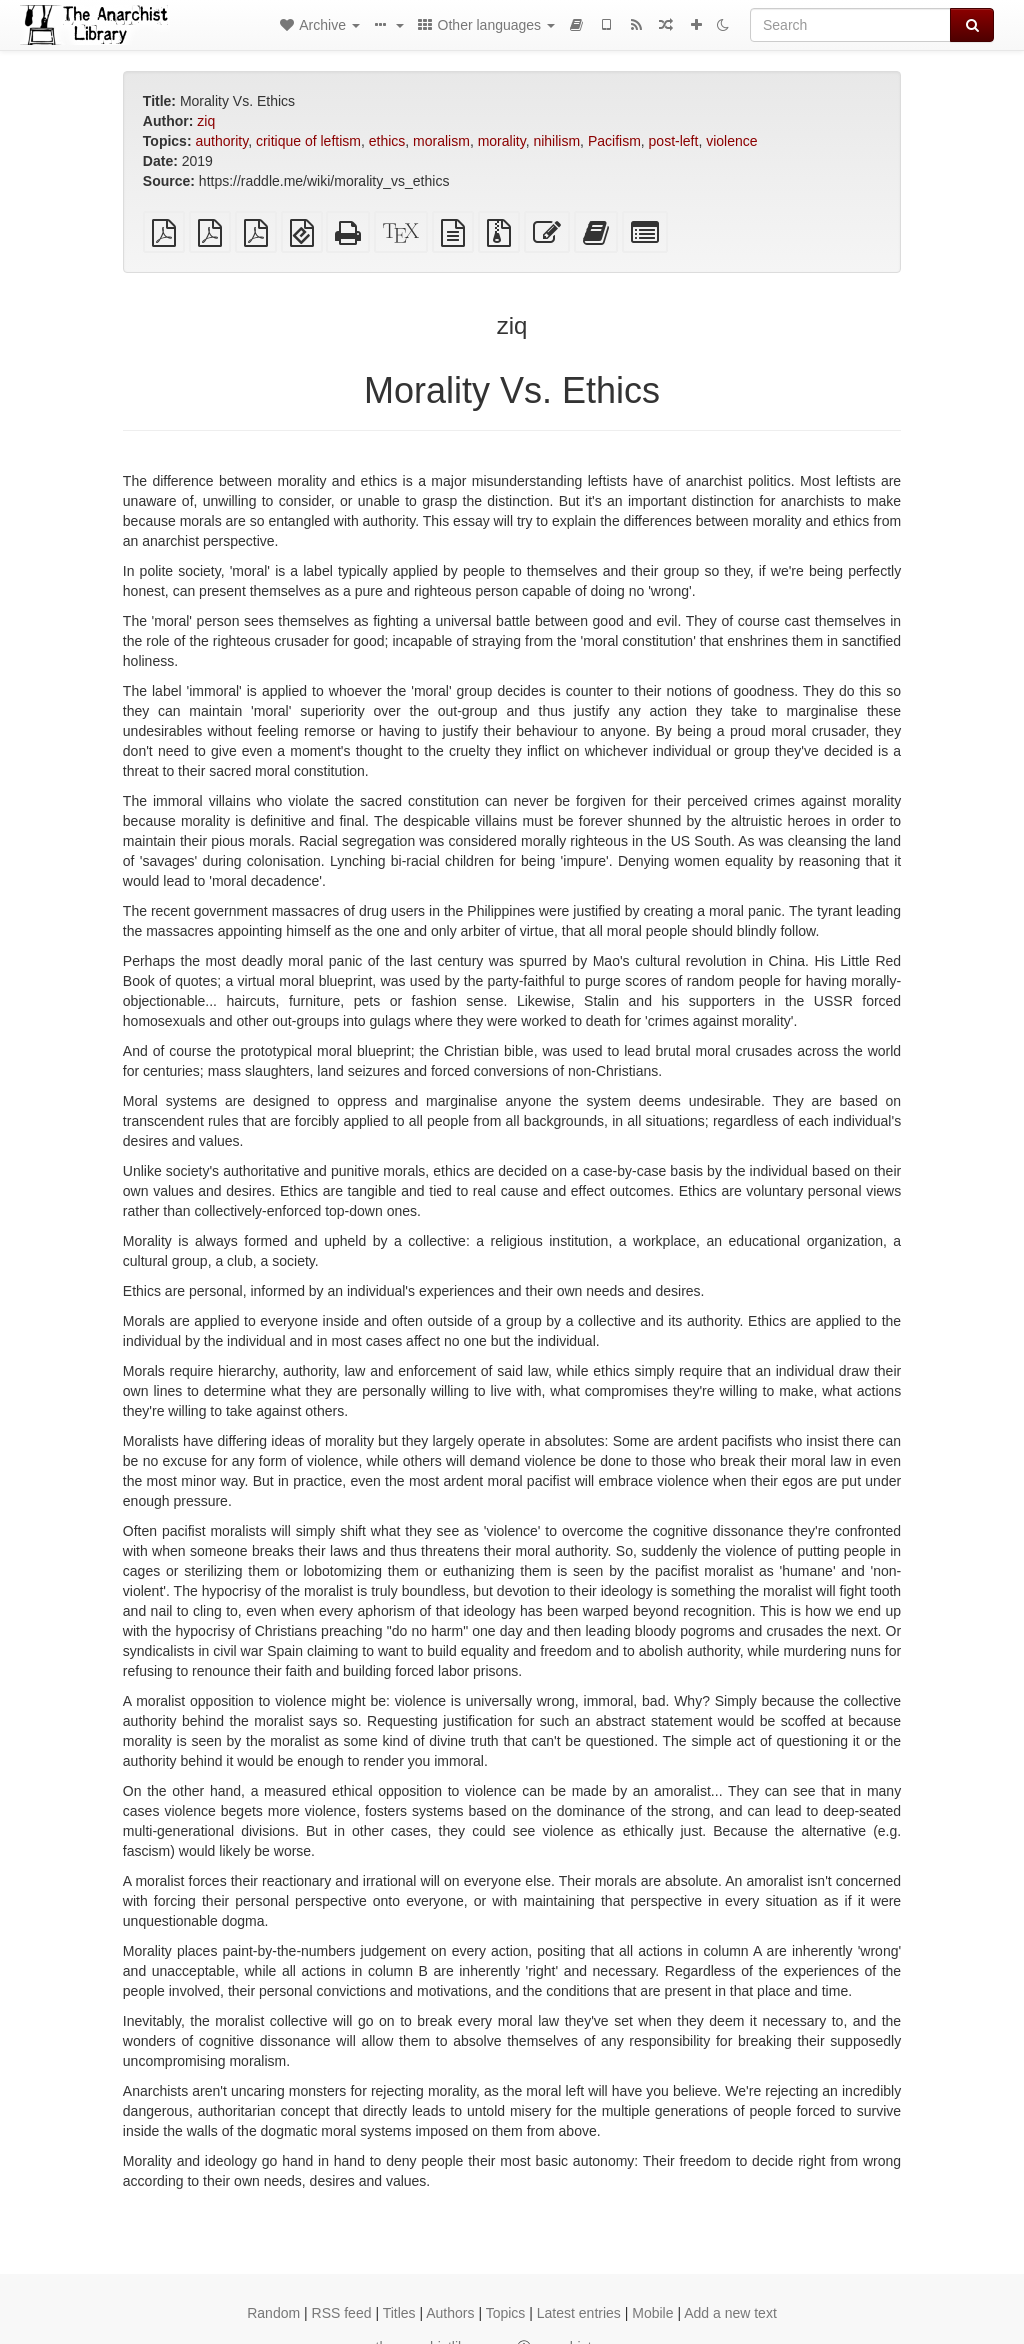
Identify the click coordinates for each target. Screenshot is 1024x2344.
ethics (387, 141)
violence (731, 141)
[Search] (850, 25)
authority (221, 141)
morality (502, 141)
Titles (399, 2313)
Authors (450, 2313)
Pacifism (614, 141)
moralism (441, 141)
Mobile (652, 2313)
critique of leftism (308, 141)
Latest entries (579, 2313)
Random (273, 2313)
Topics (506, 2313)
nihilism (556, 141)
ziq (206, 121)
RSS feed (342, 2313)
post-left (674, 141)
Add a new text (730, 2313)
